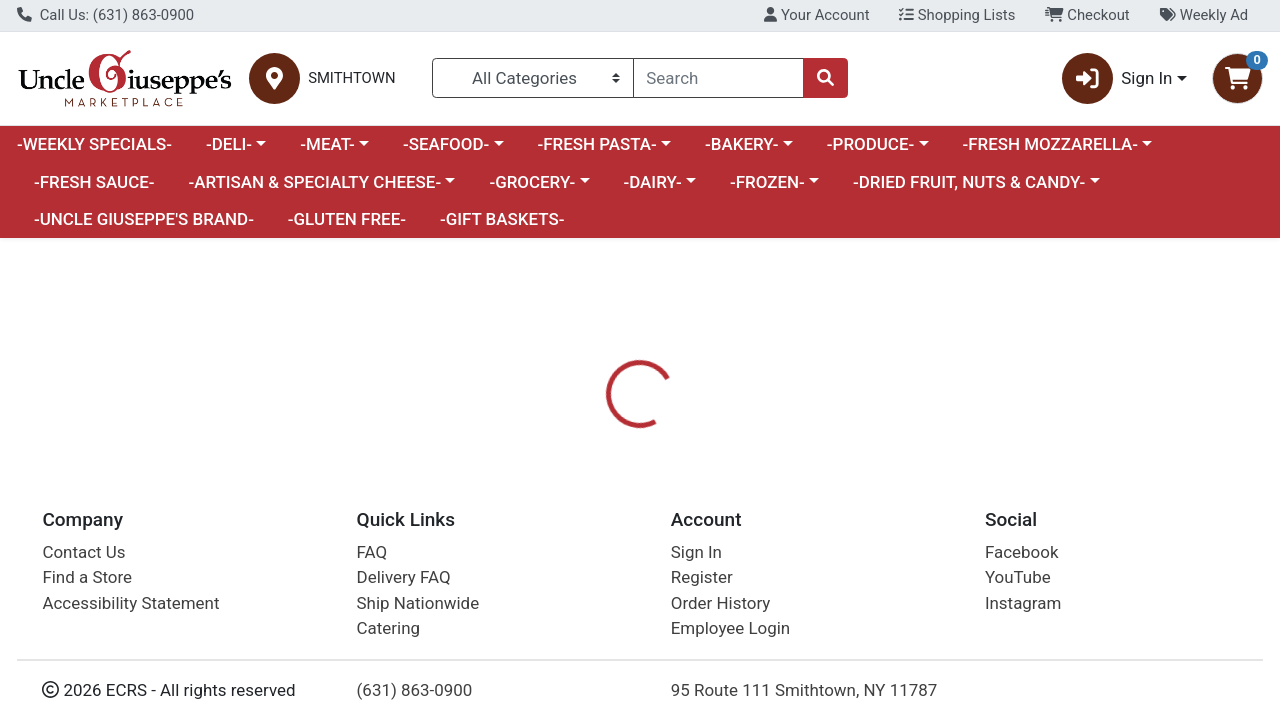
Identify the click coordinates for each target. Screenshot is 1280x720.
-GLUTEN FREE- (347, 219)
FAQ (372, 552)
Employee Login (730, 628)
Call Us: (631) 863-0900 (105, 15)
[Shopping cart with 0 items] (1237, 78)
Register (702, 577)
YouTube (1018, 577)
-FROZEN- (767, 182)
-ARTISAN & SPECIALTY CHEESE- (314, 182)
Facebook (1022, 552)
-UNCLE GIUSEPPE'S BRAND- (144, 219)
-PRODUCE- (870, 144)
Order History (721, 603)
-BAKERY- (742, 144)
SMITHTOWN (351, 78)
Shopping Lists (957, 15)
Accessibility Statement (130, 603)
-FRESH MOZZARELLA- (1050, 144)
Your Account (816, 15)
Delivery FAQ (404, 577)
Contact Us (83, 552)
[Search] (719, 78)
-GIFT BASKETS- (502, 219)
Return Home (639, 372)
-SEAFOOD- (446, 144)
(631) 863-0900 (415, 690)
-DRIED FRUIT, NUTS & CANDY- (969, 182)
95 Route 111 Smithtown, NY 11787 (804, 690)
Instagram (1023, 603)
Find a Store (87, 577)
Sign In (696, 552)
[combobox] (719, 78)
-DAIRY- (652, 182)
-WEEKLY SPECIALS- (94, 144)
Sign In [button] (1117, 78)
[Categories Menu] (532, 78)
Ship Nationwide (418, 603)
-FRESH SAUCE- (94, 182)
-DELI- (229, 144)
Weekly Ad (1203, 15)
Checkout (1087, 15)
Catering (388, 628)
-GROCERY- (532, 182)
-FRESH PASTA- (596, 144)
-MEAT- (327, 144)
